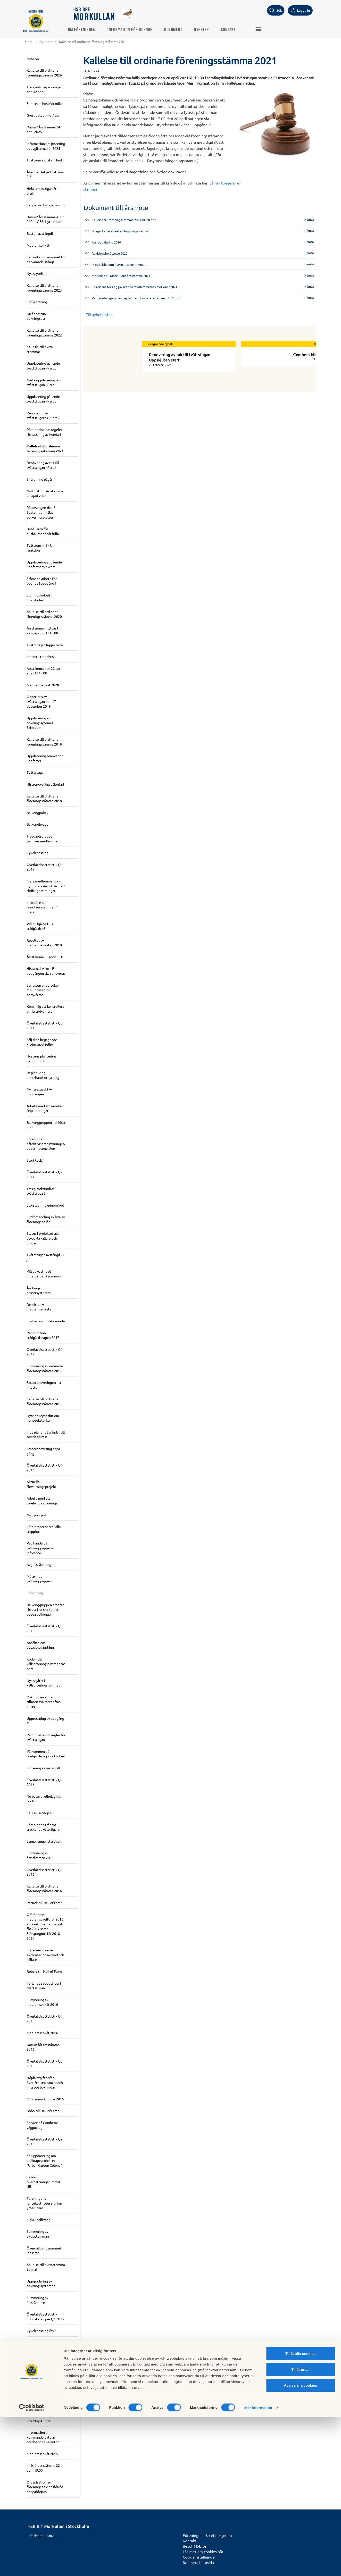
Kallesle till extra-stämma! (40, 349)
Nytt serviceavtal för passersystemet (42, 2418)
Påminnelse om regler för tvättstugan (46, 1737)
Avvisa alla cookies (300, 2544)
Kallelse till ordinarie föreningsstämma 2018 (44, 798)
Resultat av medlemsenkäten (40, 1307)
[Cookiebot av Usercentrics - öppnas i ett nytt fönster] (31, 2566)
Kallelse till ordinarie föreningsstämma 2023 (44, 288)
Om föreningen (87, 29)
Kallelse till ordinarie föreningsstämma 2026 (44, 72)
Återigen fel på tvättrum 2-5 (45, 174)
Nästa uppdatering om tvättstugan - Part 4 (44, 382)
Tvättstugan (36, 772)
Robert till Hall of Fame (44, 1971)
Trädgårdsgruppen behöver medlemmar (42, 838)
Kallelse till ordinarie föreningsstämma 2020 (44, 614)
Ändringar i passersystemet (39, 1290)
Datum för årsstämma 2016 (43, 2047)
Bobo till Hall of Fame (43, 2111)
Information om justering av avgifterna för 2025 (46, 146)
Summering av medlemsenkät (38, 2373)
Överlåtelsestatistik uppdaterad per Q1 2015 (45, 2316)
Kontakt (233, 29)
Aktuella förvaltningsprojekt (41, 1484)
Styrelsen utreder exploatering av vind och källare (45, 1955)
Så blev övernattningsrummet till (44, 2182)
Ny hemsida (35, 2404)
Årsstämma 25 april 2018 (45, 957)
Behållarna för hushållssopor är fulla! (43, 531)
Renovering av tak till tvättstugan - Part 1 (43, 465)
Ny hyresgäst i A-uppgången (39, 1091)
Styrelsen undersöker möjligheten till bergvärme (43, 990)
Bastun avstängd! (40, 233)
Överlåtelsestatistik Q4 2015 (45, 2018)
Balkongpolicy (37, 813)
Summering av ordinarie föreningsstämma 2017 (45, 1368)
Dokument (179, 29)
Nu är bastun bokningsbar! (36, 316)
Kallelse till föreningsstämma (40, 2345)
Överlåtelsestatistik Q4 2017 (45, 867)
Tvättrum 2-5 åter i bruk (45, 160)
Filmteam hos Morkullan (45, 103)
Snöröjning (35, 1593)
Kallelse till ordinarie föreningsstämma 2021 (45, 448)
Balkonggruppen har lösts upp (46, 1125)
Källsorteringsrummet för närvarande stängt (46, 259)
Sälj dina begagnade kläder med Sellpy (42, 1042)
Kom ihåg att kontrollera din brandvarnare (45, 1009)
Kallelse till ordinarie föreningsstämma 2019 (44, 742)
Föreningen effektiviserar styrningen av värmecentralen (46, 1144)
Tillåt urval (300, 2528)
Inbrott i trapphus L (41, 656)
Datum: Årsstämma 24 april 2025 (43, 129)
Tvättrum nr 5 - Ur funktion (40, 548)
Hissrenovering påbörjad (45, 784)
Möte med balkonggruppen (39, 1579)
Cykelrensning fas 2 (41, 2331)
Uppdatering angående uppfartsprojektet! (44, 564)
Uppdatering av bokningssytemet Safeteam (40, 723)
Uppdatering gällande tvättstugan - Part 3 (43, 399)
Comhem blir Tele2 (310, 354)
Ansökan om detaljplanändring (40, 1645)
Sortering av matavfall (43, 1768)
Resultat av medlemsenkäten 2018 (44, 943)
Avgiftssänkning (39, 1564)
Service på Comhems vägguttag (42, 2125)
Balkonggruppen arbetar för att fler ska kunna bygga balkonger (45, 1610)
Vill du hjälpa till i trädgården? (40, 926)
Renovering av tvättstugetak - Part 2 (43, 415)
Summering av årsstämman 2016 (40, 1855)
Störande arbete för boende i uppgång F (42, 581)
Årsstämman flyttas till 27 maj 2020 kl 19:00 (44, 630)
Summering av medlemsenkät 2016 (42, 2002)
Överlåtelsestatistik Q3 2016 (45, 1628)
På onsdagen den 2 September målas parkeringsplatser (41, 512)
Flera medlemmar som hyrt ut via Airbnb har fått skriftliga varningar (46, 886)
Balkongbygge (38, 824)
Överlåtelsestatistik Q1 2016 (45, 1872)
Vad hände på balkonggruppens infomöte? (40, 1548)
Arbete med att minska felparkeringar (44, 1108)
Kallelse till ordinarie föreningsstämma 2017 (44, 1401)
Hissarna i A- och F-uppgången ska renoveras (46, 971)
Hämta (309, 219)
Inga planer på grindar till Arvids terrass (46, 1434)
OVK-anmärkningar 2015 (45, 2099)
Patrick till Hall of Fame (44, 1903)
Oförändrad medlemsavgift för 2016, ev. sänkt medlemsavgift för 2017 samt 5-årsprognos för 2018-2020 (45, 1926)
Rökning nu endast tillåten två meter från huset (44, 1702)
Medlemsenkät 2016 (42, 2033)
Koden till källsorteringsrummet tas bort (46, 1664)
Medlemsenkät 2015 (42, 2454)
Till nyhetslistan (99, 314)
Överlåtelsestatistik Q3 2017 (45, 1025)
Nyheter (207, 29)
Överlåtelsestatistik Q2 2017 (45, 1174)
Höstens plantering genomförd (41, 1058)
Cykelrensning (38, 853)
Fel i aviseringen (39, 1813)
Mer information (258, 2566)
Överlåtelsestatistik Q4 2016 (45, 1467)
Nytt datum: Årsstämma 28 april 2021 (45, 493)
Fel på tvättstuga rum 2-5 (46, 205)
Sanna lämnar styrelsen (44, 1841)
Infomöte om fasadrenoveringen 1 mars (42, 907)
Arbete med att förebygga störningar (43, 1500)
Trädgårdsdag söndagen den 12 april (45, 89)
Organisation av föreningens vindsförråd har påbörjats (45, 2487)
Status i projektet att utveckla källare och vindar (43, 1238)
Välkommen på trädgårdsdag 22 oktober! (46, 1754)
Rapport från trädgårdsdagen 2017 (43, 1335)
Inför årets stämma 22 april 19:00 (43, 2468)
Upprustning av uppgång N (45, 1720)
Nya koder (34, 2359)
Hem (28, 42)
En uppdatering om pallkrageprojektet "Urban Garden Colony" (44, 2160)
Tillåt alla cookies (300, 2512)
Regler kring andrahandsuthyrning (43, 1075)
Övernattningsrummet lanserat (44, 2250)
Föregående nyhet (159, 344)
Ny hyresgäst (36, 1515)
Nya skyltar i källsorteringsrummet (43, 1682)
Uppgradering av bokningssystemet (41, 2283)
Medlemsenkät (38, 245)
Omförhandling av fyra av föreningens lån (46, 1219)
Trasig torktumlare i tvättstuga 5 (42, 1191)
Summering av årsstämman (37, 2300)
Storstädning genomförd (45, 1205)
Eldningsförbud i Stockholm (39, 597)
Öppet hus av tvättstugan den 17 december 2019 (41, 701)
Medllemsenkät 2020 (43, 685)
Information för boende (135, 29)
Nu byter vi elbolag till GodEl (44, 1799)
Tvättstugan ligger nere (45, 645)
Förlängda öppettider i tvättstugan (44, 1985)
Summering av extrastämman (38, 2234)
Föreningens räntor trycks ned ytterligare (43, 1827)
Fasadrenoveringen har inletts (44, 1385)
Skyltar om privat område (46, 1321)
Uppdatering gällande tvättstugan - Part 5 (43, 365)
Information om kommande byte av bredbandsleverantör (43, 2437)
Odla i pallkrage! (39, 2220)
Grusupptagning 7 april (44, 115)
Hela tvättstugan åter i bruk (44, 191)
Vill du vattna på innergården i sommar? (44, 1273)
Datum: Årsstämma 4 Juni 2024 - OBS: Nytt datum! (46, 219)
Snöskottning (37, 302)
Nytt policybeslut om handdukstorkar (43, 1418)
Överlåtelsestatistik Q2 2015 (45, 2141)
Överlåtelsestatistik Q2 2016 (45, 1782)
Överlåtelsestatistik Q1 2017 (45, 1352)
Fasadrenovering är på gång (43, 1451)
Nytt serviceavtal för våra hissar (46, 2390)
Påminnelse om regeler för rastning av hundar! (44, 432)
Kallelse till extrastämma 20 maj (46, 2267)
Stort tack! (35, 1160)
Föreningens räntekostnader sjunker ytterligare (44, 2203)
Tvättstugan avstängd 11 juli (46, 1257)
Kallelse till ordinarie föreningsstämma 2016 (44, 1888)
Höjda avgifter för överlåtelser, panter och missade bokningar (45, 2082)
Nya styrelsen (37, 273)
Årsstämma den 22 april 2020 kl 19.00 (44, 671)
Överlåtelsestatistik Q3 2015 (45, 2063)
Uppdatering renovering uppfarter (45, 758)
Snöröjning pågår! (40, 479)
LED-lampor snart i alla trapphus (44, 1529)
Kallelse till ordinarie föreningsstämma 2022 (44, 332)
